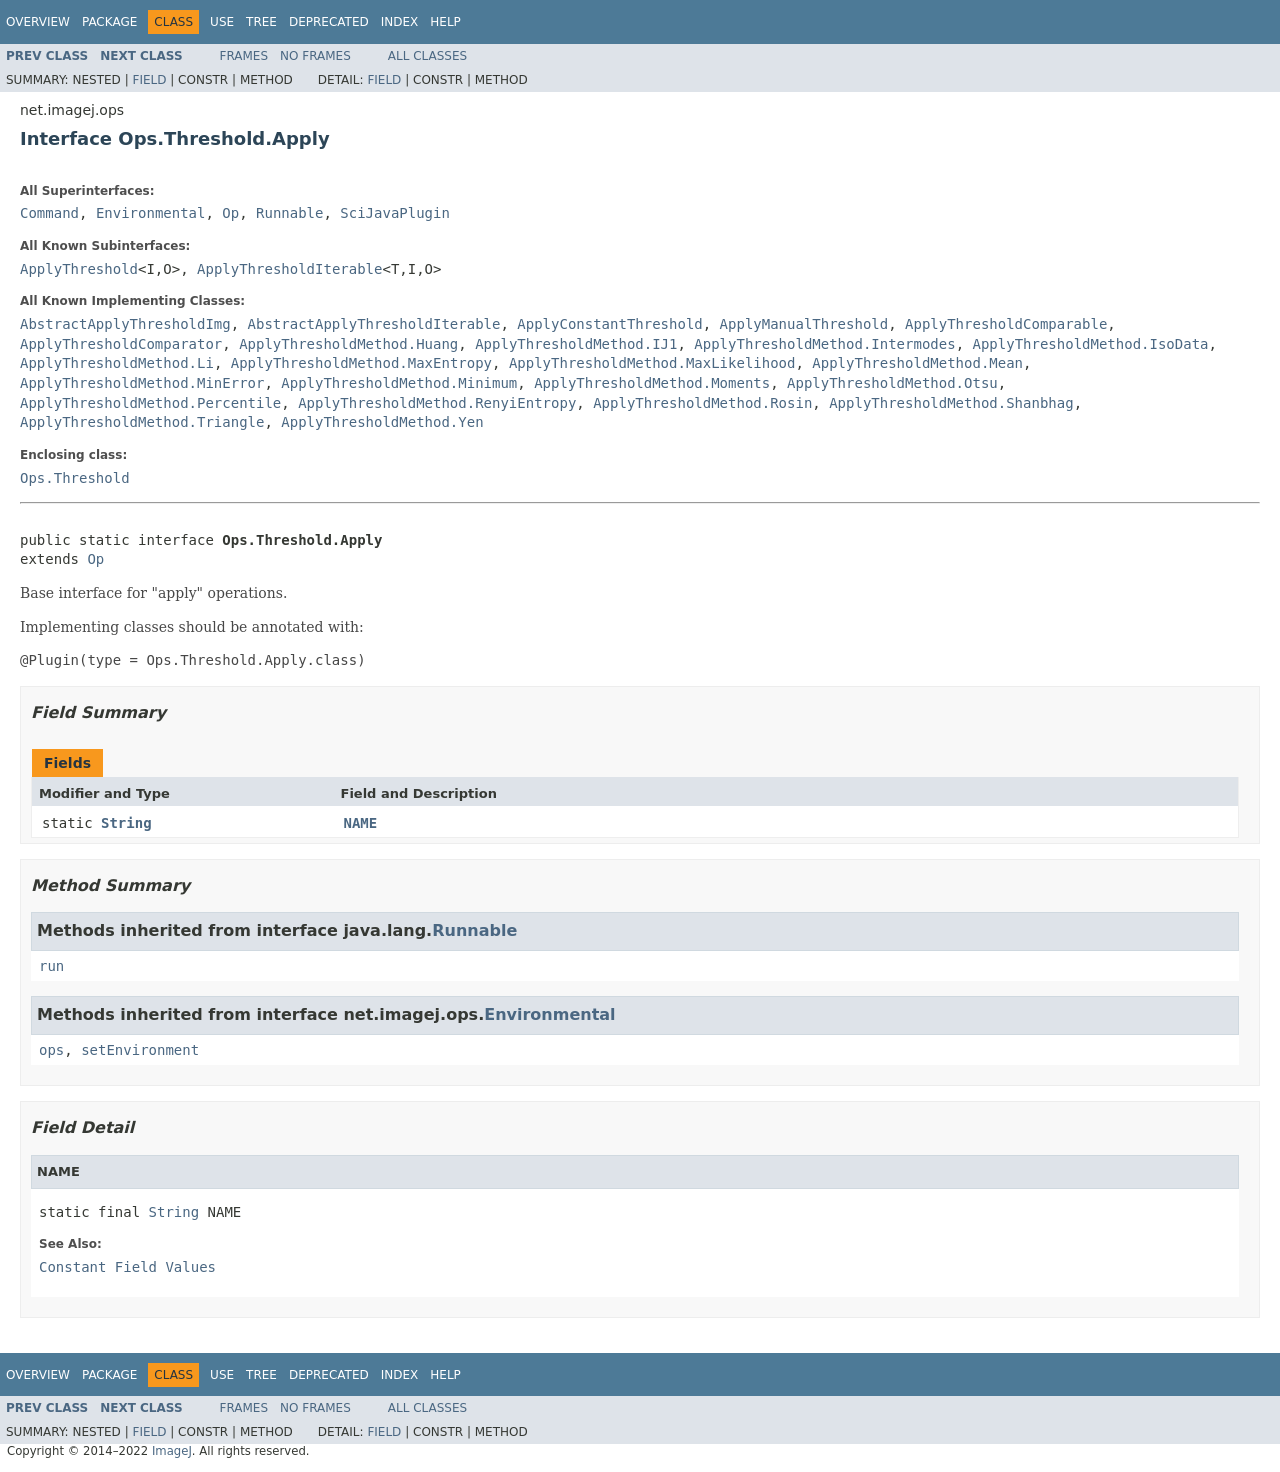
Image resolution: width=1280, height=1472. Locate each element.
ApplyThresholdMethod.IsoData (1090, 344)
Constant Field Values (127, 1267)
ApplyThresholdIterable (289, 269)
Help (445, 22)
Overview (38, 22)
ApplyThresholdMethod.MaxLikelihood (652, 363)
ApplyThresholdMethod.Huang (348, 344)
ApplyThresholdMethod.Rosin (702, 403)
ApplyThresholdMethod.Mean (917, 363)
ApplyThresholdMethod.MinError (142, 383)
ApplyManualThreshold (804, 324)
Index (400, 22)
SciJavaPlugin (395, 213)
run (51, 966)
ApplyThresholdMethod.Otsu (892, 383)
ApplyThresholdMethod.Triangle (142, 422)
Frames (244, 56)
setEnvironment (140, 1050)
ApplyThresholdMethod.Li (117, 363)
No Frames (315, 56)
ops (51, 1050)
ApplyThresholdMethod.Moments (652, 383)
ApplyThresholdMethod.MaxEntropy (361, 363)
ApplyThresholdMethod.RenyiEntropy (437, 403)
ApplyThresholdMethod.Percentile (150, 403)
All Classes (427, 56)
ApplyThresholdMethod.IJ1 (576, 344)
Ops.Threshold (75, 478)
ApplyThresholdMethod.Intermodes (824, 344)
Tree (261, 22)
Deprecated (329, 22)
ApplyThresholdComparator (121, 344)
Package (109, 22)
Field (149, 80)
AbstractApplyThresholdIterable (374, 324)
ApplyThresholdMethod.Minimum (399, 383)
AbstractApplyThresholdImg (125, 324)
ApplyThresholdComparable (1006, 324)
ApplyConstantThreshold (609, 324)
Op (230, 213)
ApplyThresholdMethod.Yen (382, 422)
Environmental (151, 213)
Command (49, 213)
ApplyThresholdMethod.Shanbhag (951, 403)
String (126, 823)
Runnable (289, 213)
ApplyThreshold (79, 269)
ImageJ (172, 1451)
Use (222, 22)
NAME (361, 823)
